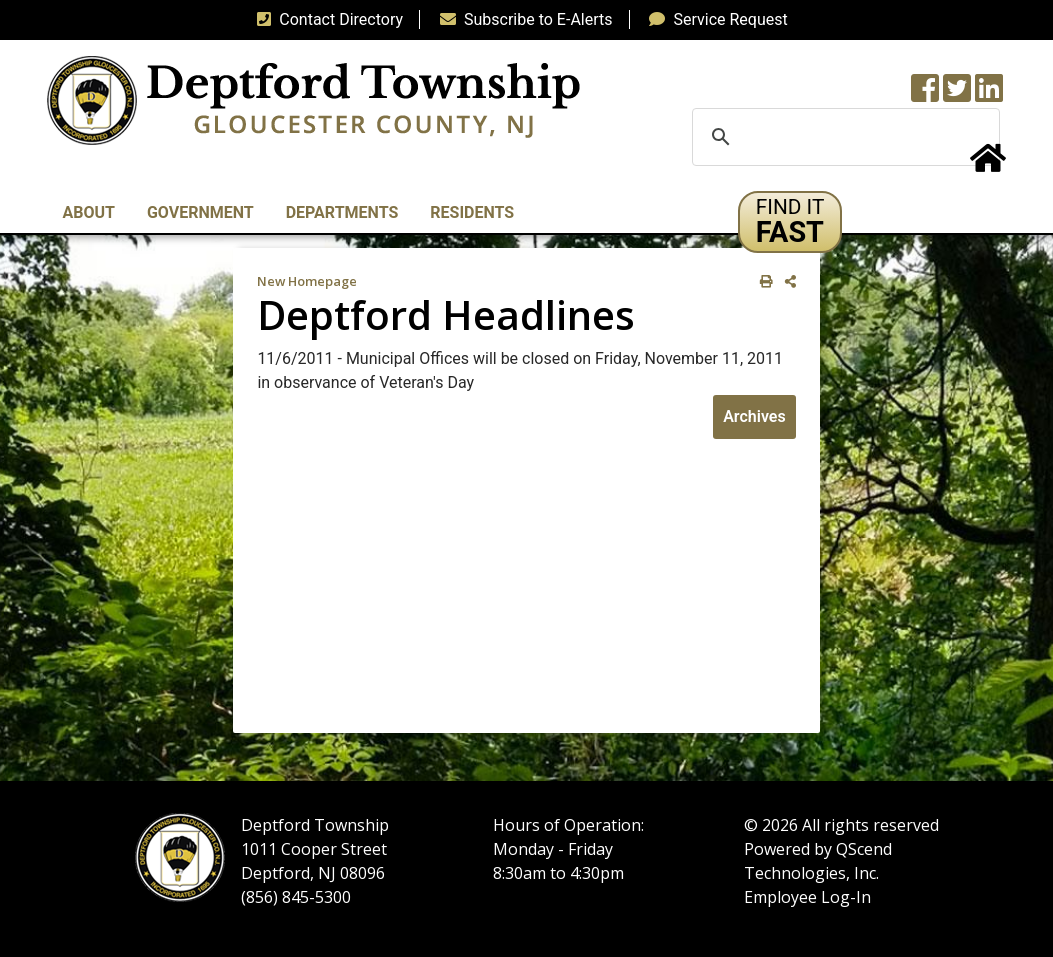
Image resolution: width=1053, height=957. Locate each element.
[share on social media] (786, 281)
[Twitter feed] (957, 94)
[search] (843, 137)
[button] (790, 222)
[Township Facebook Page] (925, 94)
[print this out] (762, 281)
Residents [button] (472, 212)
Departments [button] (342, 212)
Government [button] (200, 212)
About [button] (89, 212)
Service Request (714, 19)
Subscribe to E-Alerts (522, 19)
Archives (754, 416)
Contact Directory (326, 19)
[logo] (313, 99)
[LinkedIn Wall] (989, 94)
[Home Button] (988, 164)
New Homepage (307, 281)
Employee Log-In (807, 897)
